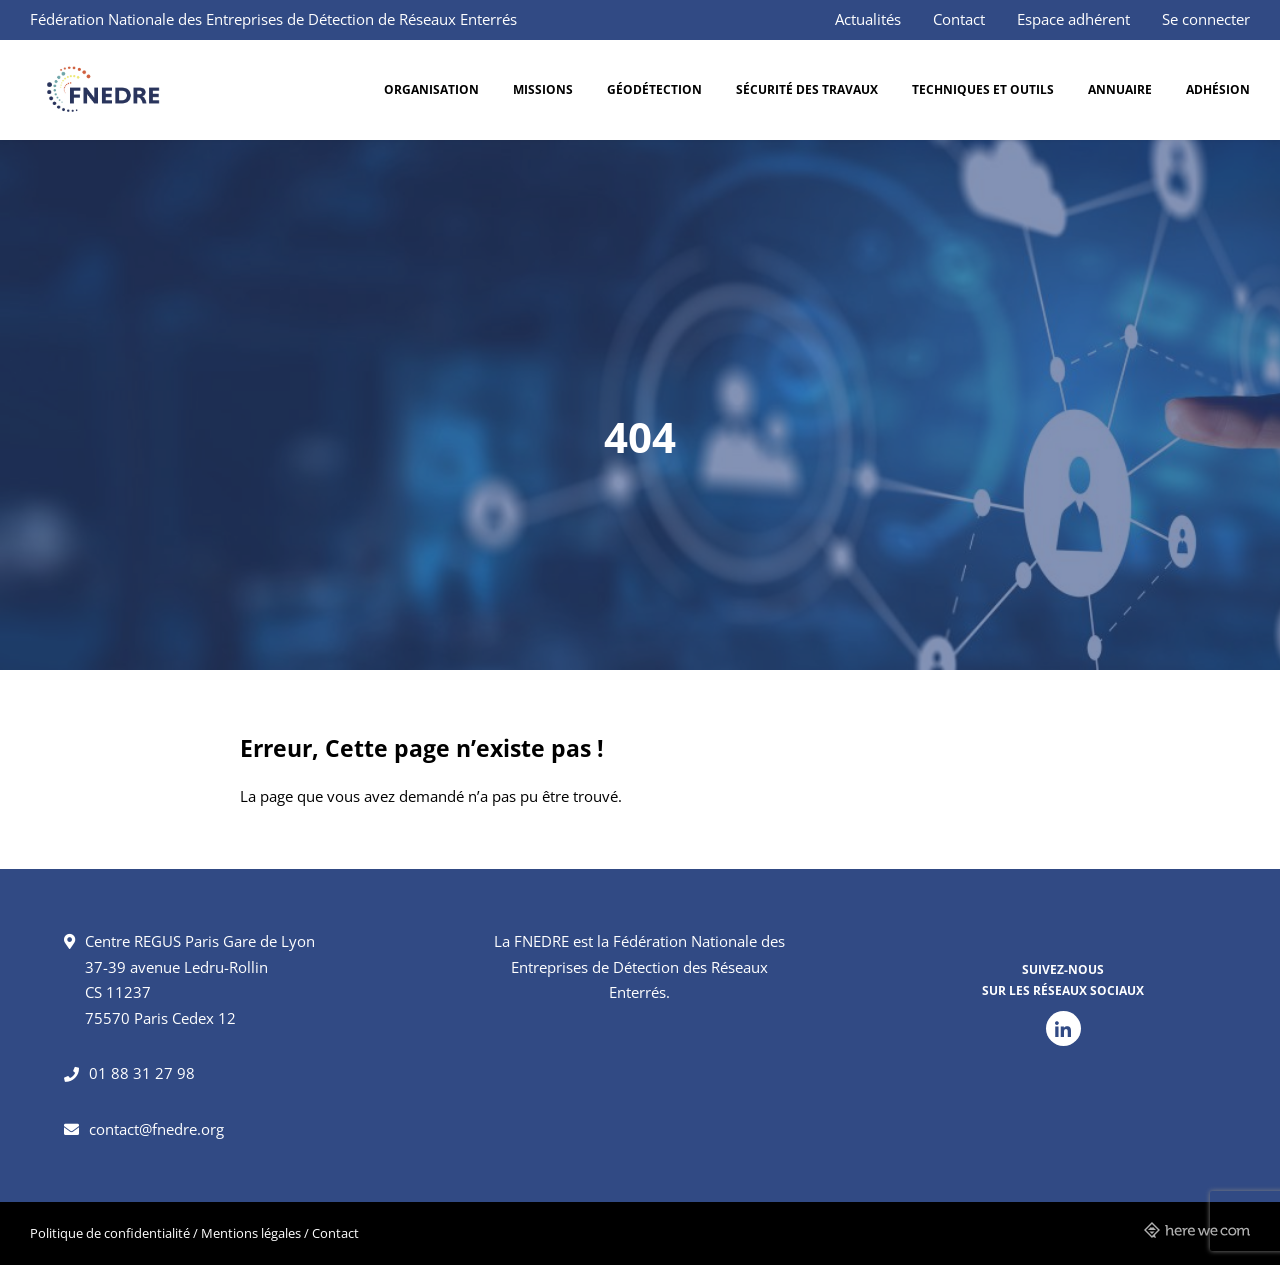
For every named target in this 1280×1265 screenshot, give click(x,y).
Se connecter (1206, 19)
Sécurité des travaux (807, 89)
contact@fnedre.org (156, 1129)
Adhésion (1218, 89)
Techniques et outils (983, 89)
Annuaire (1120, 89)
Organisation (431, 89)
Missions (543, 89)
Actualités (868, 19)
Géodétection (654, 89)
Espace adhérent (1073, 19)
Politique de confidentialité (110, 1233)
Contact (959, 19)
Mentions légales (251, 1233)
